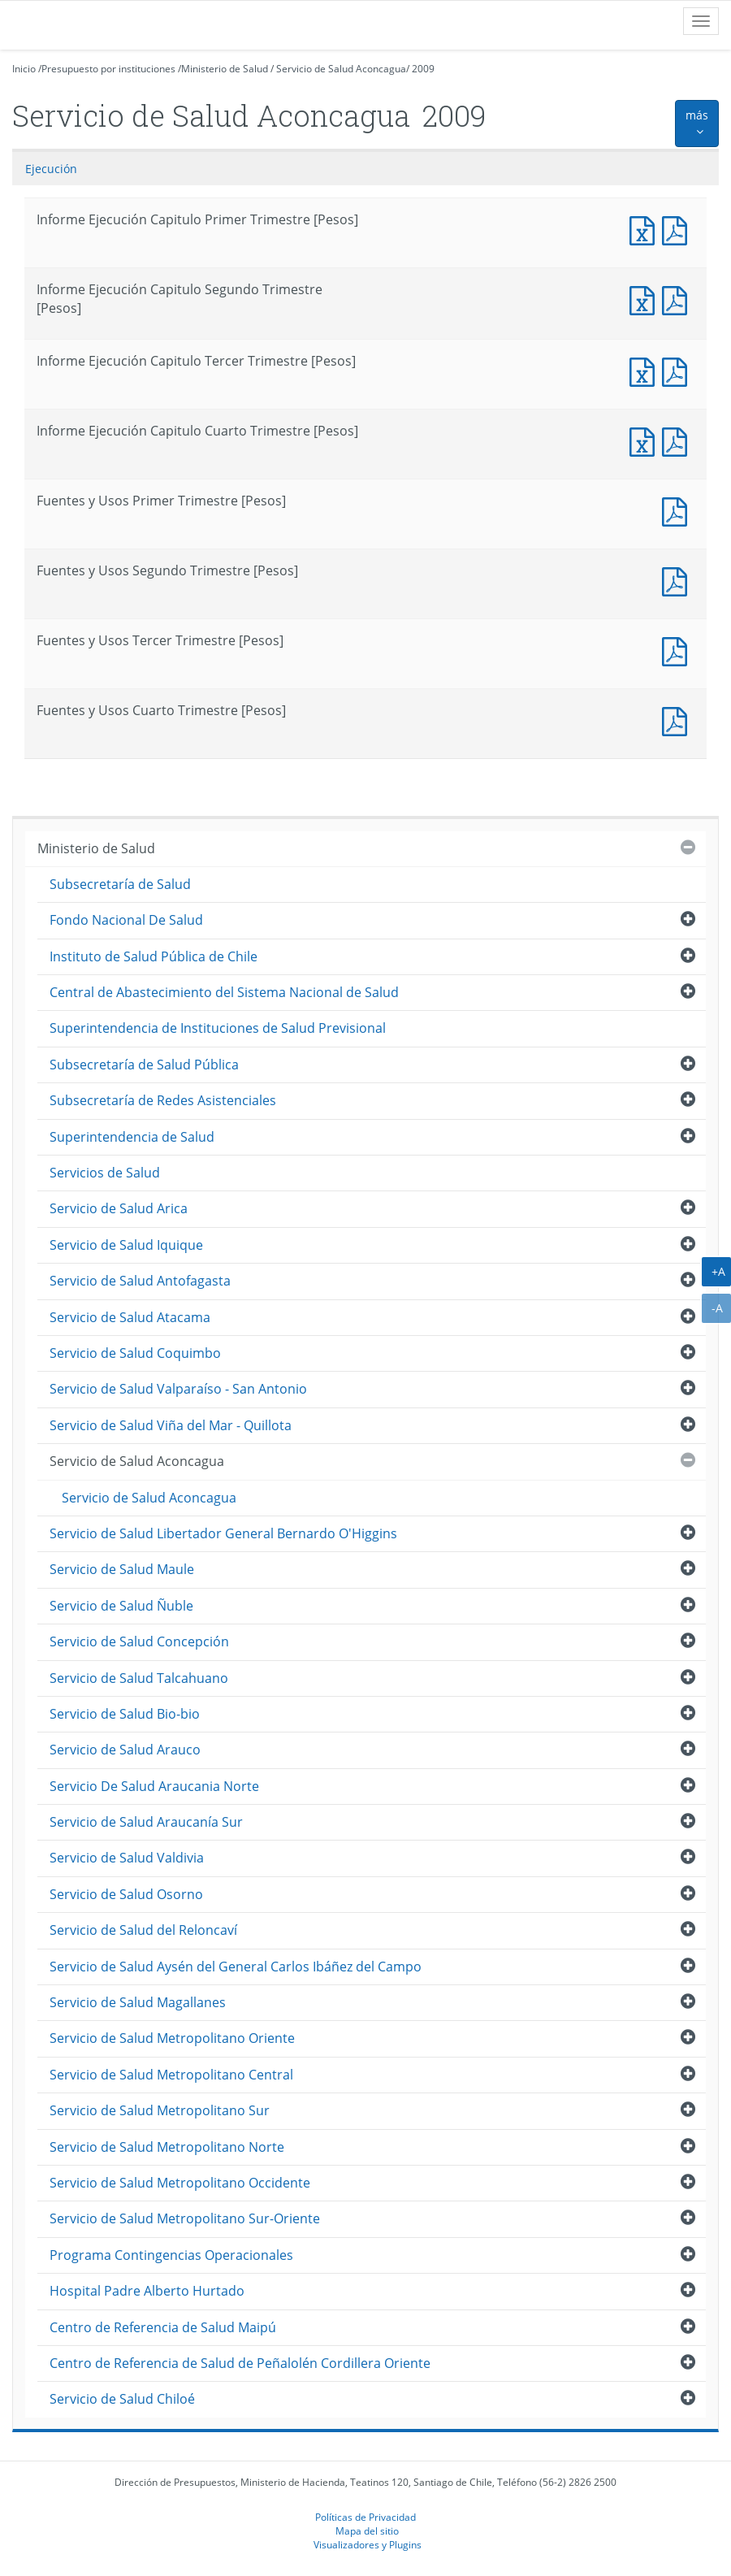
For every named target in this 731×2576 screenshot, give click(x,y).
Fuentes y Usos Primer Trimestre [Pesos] (678, 510)
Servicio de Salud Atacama (130, 1317)
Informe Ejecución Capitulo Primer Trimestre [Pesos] (645, 228)
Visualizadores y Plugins (368, 2544)
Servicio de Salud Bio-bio (125, 1714)
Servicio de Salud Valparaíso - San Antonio (178, 1389)
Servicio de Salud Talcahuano (139, 1678)
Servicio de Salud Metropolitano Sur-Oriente (185, 2218)
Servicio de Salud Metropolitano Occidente (180, 2183)
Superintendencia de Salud (132, 1137)
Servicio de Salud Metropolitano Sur (160, 2110)
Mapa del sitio (367, 2530)
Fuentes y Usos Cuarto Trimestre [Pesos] (678, 719)
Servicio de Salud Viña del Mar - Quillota (171, 1425)
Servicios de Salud (105, 1173)
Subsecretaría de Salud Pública (144, 1064)
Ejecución (51, 168)
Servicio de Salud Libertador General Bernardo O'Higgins (223, 1533)
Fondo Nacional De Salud (126, 920)
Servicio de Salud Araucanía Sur (146, 1822)
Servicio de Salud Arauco (125, 1750)
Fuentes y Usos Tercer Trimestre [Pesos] (678, 649)
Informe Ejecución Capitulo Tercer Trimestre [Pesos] (645, 370)
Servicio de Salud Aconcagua (341, 69)
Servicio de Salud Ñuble (121, 1606)
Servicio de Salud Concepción (139, 1641)
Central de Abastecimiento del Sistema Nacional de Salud (224, 992)
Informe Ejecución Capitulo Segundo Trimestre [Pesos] (645, 298)
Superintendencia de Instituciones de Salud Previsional (218, 1028)
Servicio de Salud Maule (122, 1569)
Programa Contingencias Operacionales (171, 2255)
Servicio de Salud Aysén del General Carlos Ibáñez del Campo (236, 1966)
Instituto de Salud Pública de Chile (153, 956)
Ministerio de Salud (224, 69)
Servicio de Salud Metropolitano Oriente (172, 2038)
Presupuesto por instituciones (108, 69)
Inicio (24, 69)
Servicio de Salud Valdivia (127, 1858)
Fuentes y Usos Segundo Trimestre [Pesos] (678, 580)
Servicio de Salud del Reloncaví (143, 1930)
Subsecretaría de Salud (120, 884)
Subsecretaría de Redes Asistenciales (163, 1100)
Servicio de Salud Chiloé (122, 2399)
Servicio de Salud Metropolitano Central (171, 2075)
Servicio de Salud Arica (119, 1208)
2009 (423, 69)
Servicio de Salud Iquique (126, 1245)
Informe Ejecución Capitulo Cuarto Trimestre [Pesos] (645, 440)
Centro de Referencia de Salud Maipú (163, 2327)
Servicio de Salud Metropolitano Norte (167, 2147)
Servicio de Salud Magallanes (138, 2002)
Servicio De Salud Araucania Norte (154, 1786)
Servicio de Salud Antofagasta (140, 1281)
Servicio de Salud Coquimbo (135, 1353)
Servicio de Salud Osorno (126, 1894)
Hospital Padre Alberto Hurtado (147, 2291)
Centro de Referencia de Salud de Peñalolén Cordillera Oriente (240, 2363)
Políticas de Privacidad (365, 2516)
